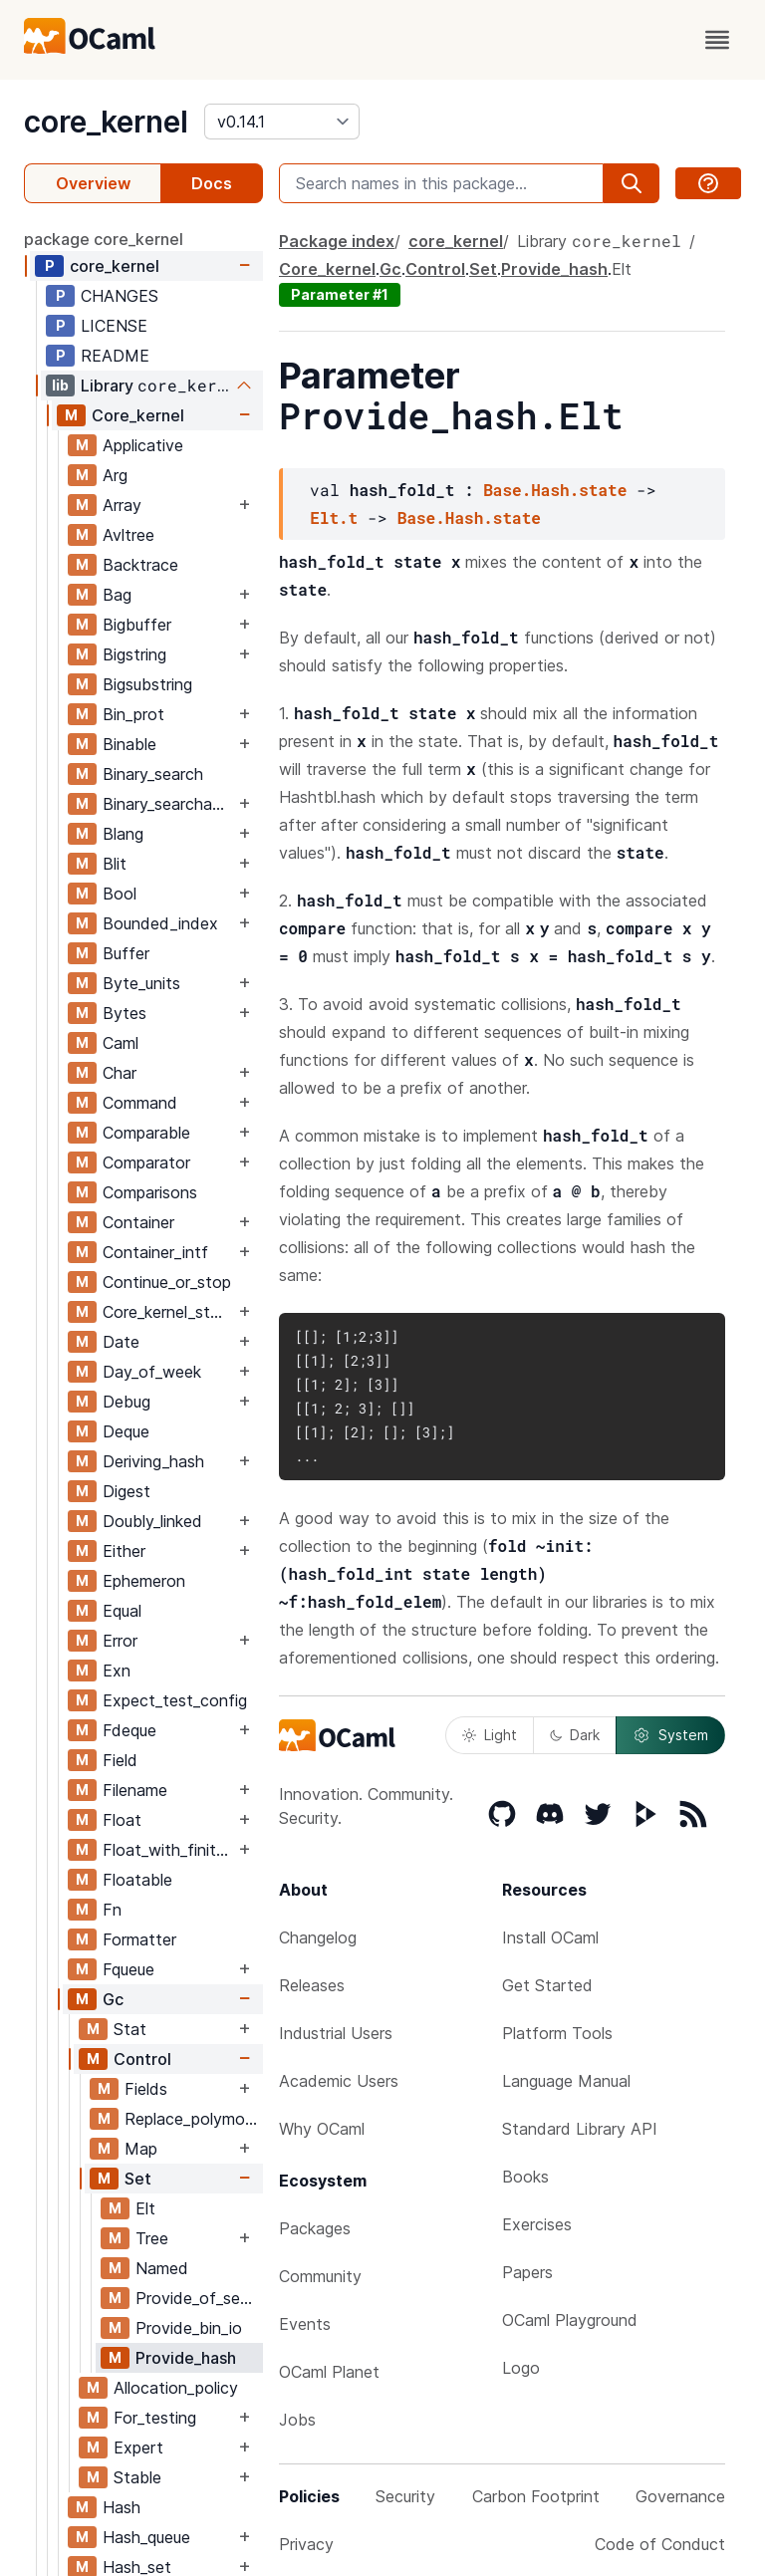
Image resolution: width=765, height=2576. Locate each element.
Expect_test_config (175, 1700)
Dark (575, 1734)
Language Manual (566, 2081)
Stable (137, 2477)
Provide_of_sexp (196, 2298)
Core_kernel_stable (168, 1312)
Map (141, 2149)
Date (121, 1342)
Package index (336, 241)
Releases (312, 1985)
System (670, 1735)
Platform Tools (557, 2033)
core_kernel (106, 121)
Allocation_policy (176, 2388)
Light (489, 1734)
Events (305, 2324)
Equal (122, 1611)
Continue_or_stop (167, 1282)
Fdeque (129, 1730)
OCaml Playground (570, 2320)
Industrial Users (335, 2033)
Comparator (146, 1162)
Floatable (137, 1880)
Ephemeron (144, 1581)
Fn (112, 1910)
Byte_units (141, 983)
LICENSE (114, 326)
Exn (116, 1670)
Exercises (537, 2224)
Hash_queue (146, 2537)
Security (405, 2496)
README (115, 356)
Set (138, 2179)
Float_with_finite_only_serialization (168, 1850)
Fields (146, 2089)
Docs (211, 183)
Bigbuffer (137, 625)
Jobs (297, 2420)
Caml (120, 1043)
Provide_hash (185, 2358)
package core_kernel (103, 239)
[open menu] (717, 40)
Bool (119, 893)
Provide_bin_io (188, 2328)
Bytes (124, 1013)
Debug (126, 1402)
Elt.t (334, 517)
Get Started (547, 1985)
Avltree (128, 535)
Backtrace (140, 565)
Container (138, 1222)
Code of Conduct (660, 2544)
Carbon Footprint (536, 2496)
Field (120, 1760)
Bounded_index (160, 923)
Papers (527, 2272)
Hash (121, 2507)
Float (122, 1820)
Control (142, 2059)
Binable (129, 744)
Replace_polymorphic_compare (193, 2119)
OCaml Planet (329, 2372)
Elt (145, 2208)
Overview (93, 183)
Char (119, 1073)
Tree (151, 2238)
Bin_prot (133, 714)
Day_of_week (152, 1372)
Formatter (139, 1939)
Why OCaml (322, 2129)
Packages (315, 2228)
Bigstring (134, 654)
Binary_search (153, 774)
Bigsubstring (147, 684)
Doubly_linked (152, 1521)
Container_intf (155, 1252)
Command (140, 1103)
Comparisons (150, 1192)
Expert (138, 2447)
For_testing (155, 2418)
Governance (680, 2496)
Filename (135, 1790)
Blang (123, 834)
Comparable (146, 1133)
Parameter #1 (339, 294)
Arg (115, 475)
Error (120, 1641)
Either (124, 1551)
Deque (126, 1431)
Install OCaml (550, 1937)
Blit (115, 864)
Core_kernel (138, 415)
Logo (521, 2368)
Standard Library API (579, 2129)
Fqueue (128, 1969)
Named (161, 2268)
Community (320, 2276)
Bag (117, 595)
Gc (113, 1999)
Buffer (126, 953)
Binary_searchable (168, 804)
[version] (282, 121)
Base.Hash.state (555, 489)
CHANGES (119, 296)
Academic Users (338, 2081)
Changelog (318, 1937)
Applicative (143, 445)
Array (122, 505)
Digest (126, 1491)
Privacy (306, 2544)
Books (525, 2177)
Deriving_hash (153, 1461)
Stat (130, 2029)
